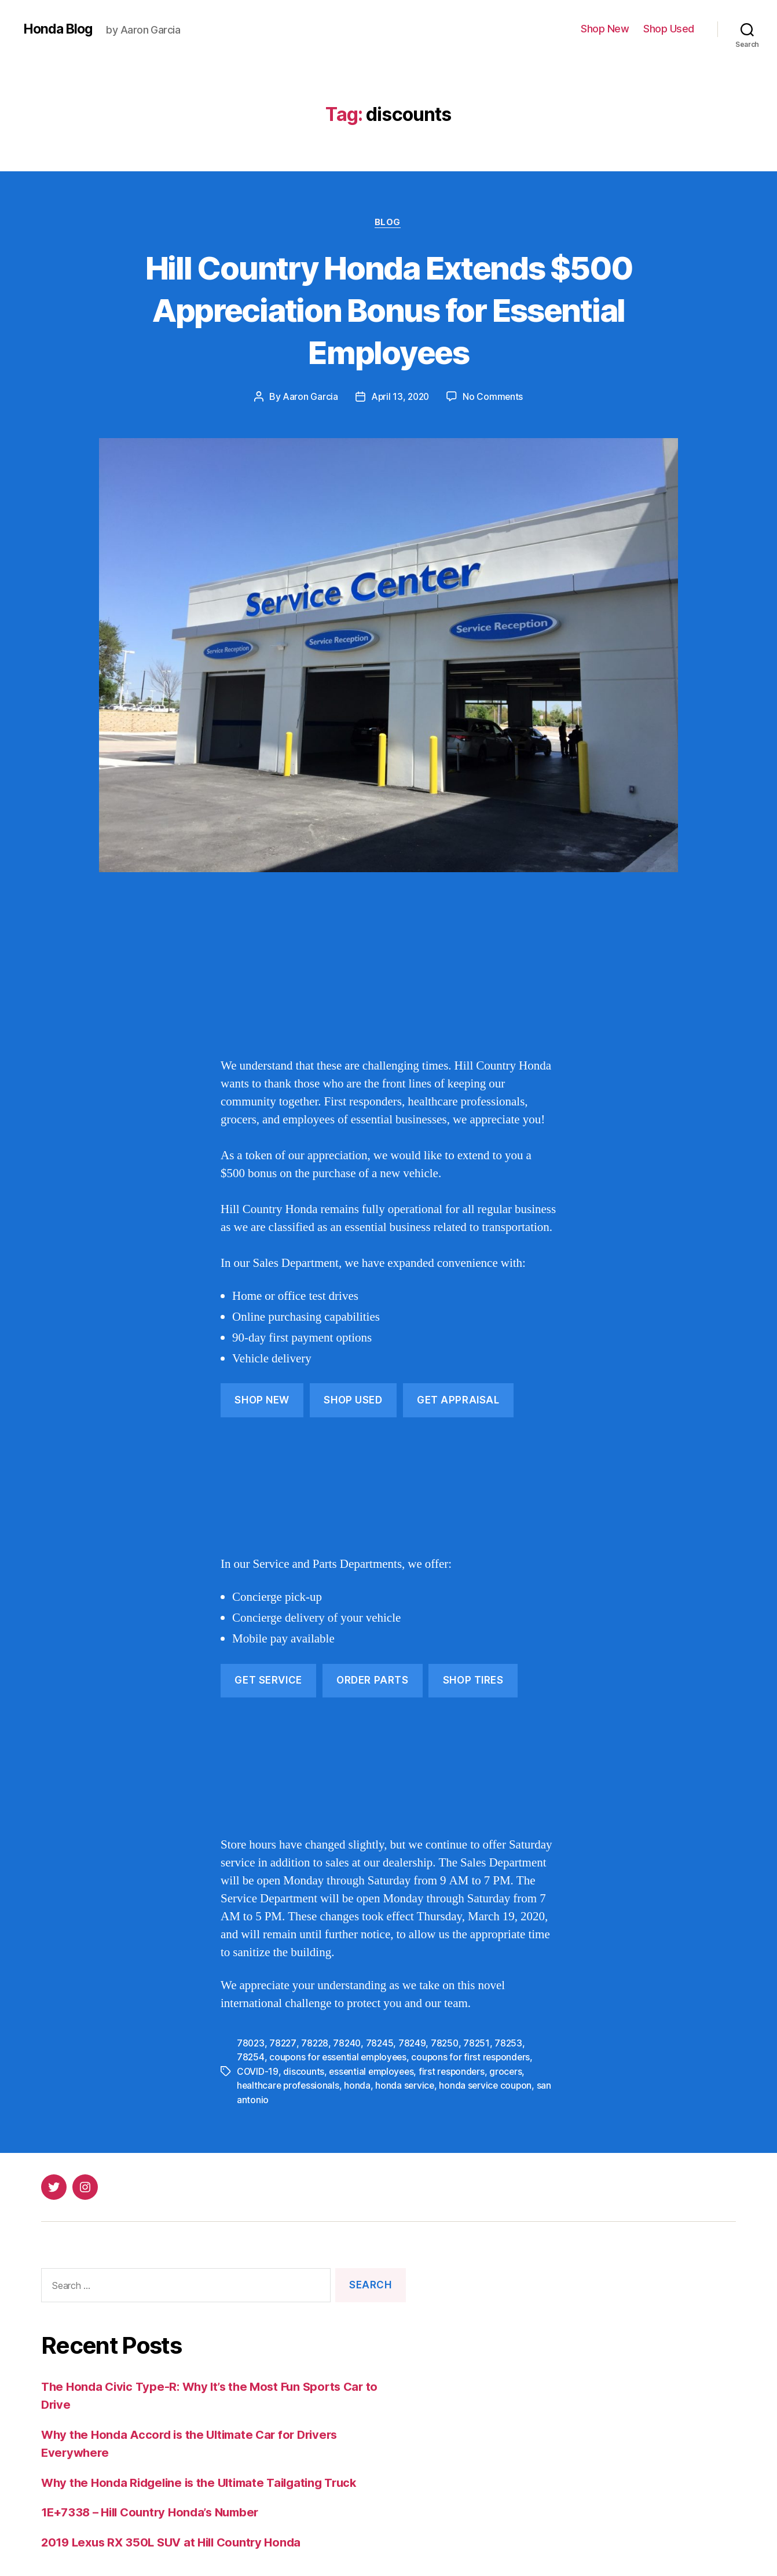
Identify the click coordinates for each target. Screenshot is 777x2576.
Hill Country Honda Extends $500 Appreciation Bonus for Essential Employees (388, 309)
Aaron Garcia (308, 397)
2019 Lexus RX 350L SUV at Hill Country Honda (177, 2541)
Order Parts (372, 1681)
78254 (251, 2057)
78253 (514, 2043)
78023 (251, 2043)
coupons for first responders (476, 2057)
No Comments (494, 397)
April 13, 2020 (399, 397)
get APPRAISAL (458, 1400)
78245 (383, 2043)
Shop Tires (473, 1681)
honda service (407, 2085)
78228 (316, 2043)
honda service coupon (489, 2085)
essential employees (373, 2071)
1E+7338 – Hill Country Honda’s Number (155, 2511)
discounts (304, 2071)
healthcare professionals (289, 2085)
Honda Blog (59, 29)
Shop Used (668, 29)
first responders (456, 2071)
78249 (416, 2043)
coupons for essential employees (340, 2057)
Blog (388, 223)
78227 (284, 2043)
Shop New (605, 29)
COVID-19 (258, 2071)
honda (359, 2085)
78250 (449, 2043)
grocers (511, 2071)
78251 (482, 2043)
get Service (268, 1681)
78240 (349, 2043)
